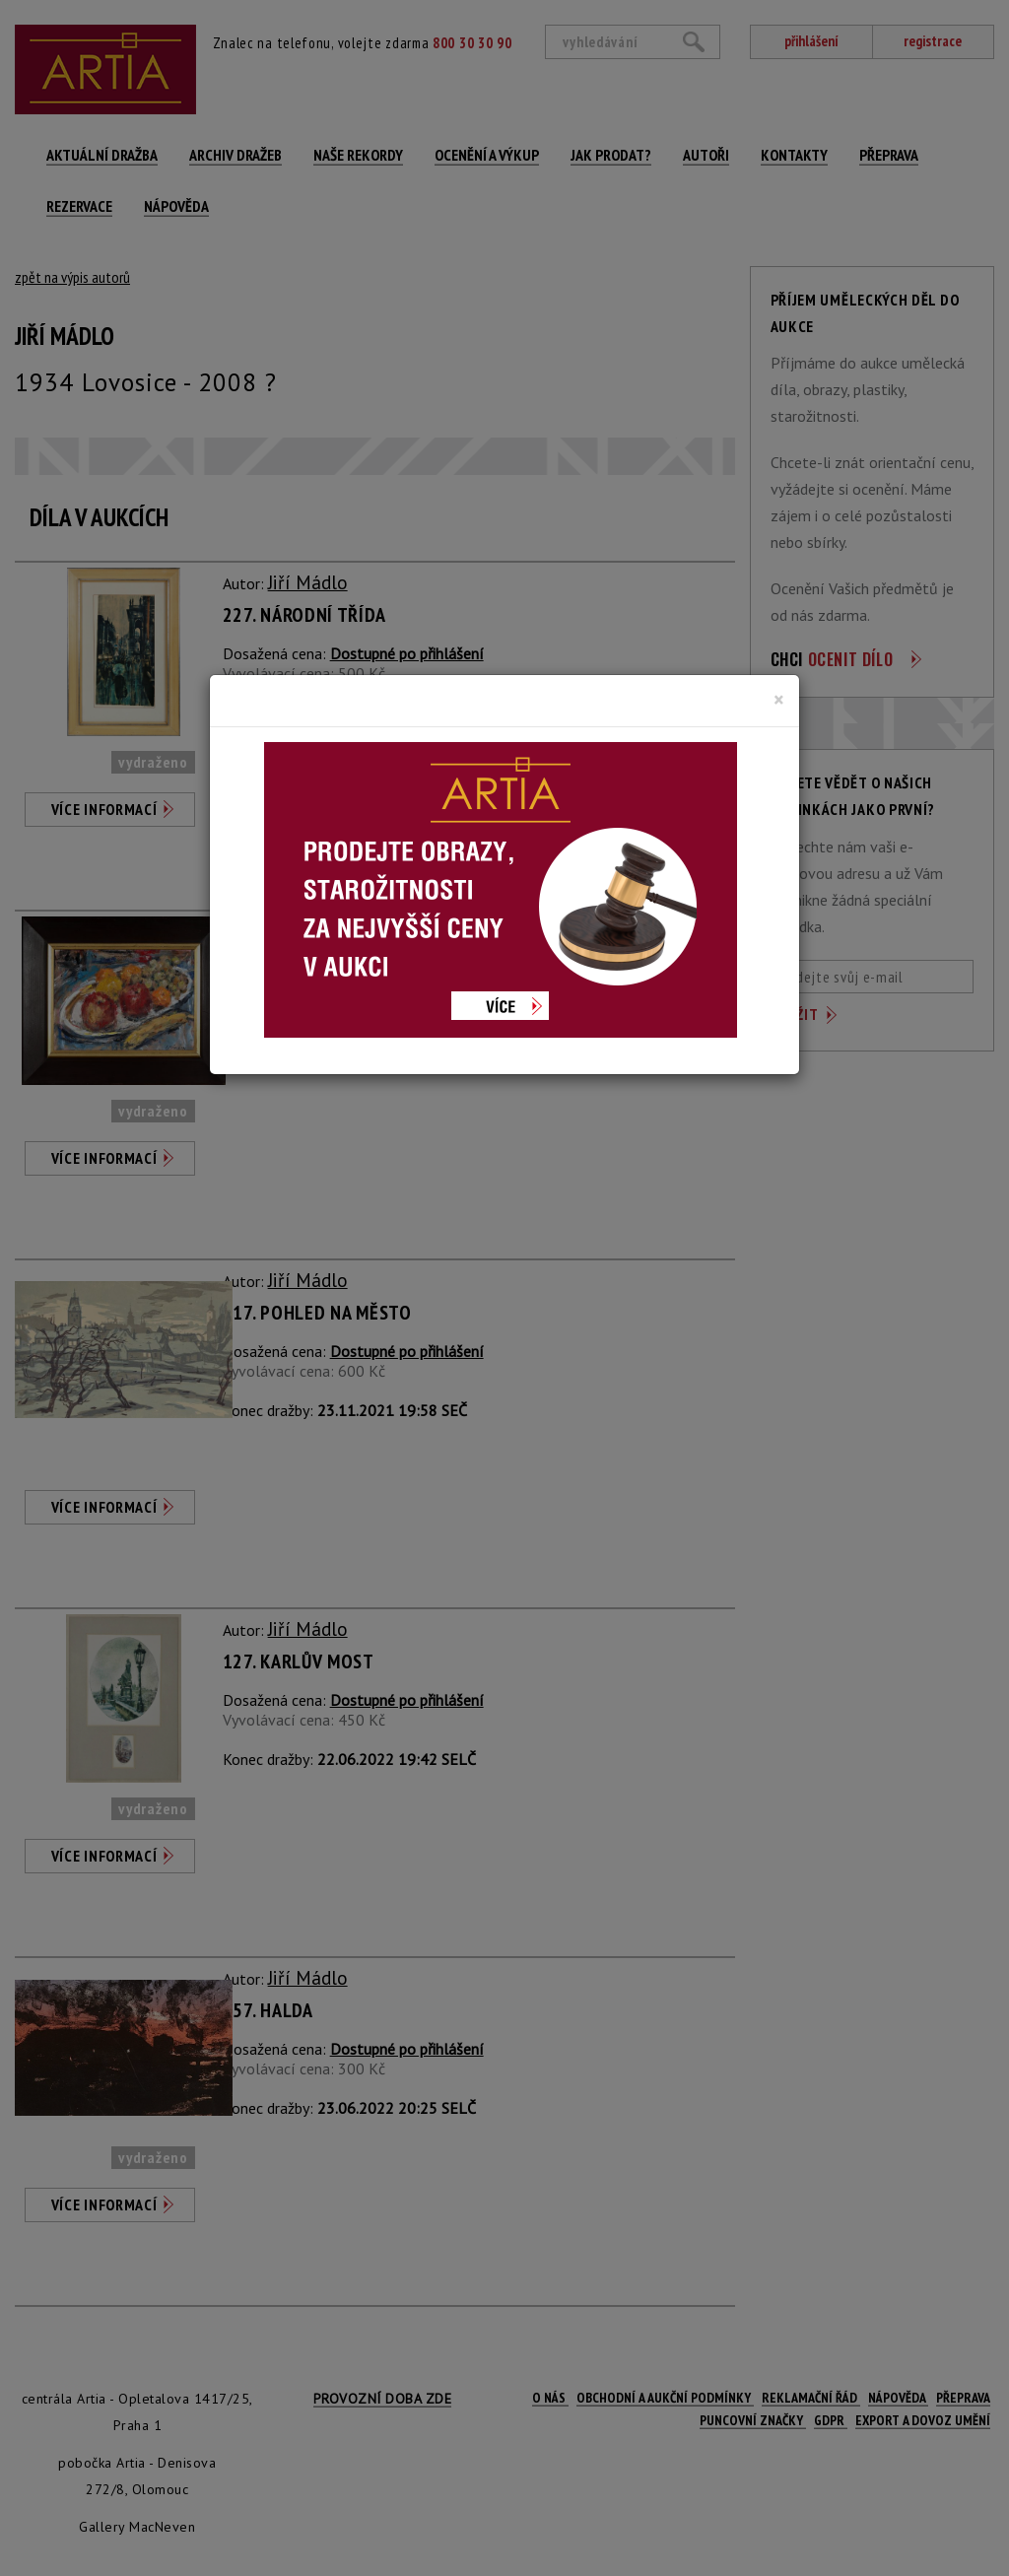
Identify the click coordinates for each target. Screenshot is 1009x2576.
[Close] (779, 700)
